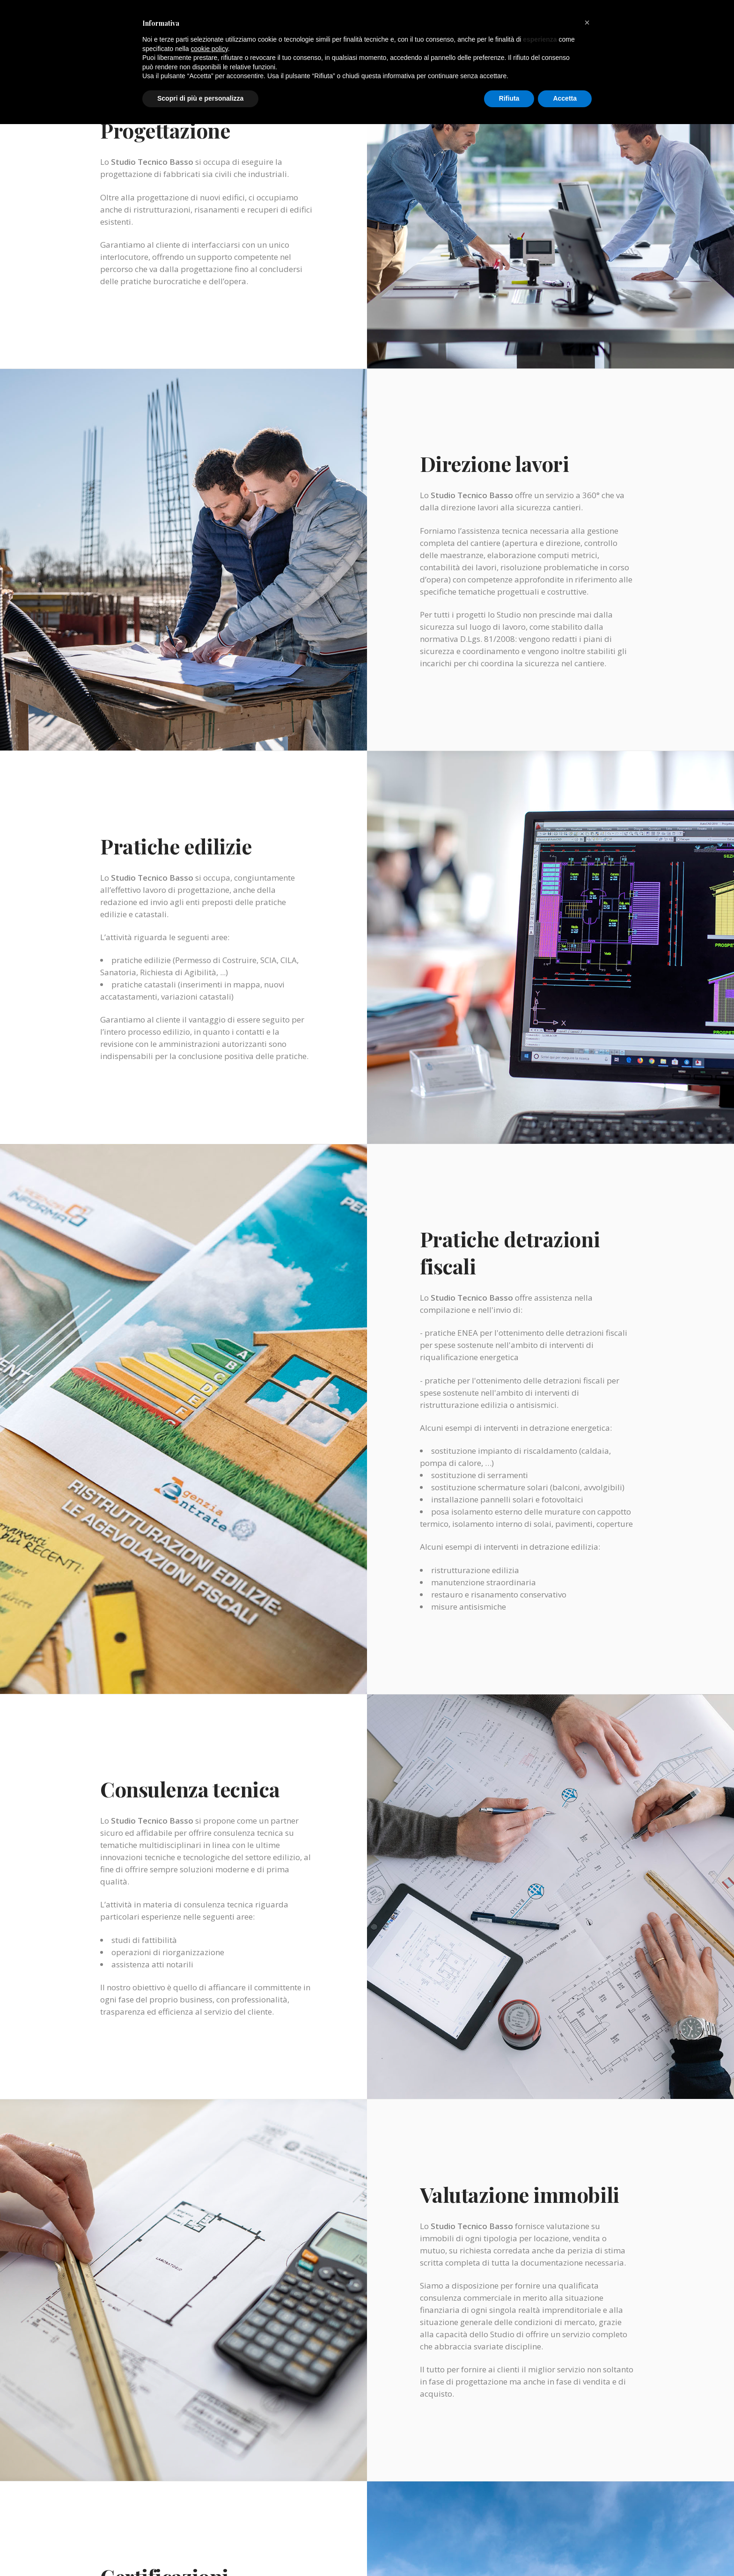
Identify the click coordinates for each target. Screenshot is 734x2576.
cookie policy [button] (209, 48)
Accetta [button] (565, 98)
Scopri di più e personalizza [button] (200, 98)
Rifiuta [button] (509, 98)
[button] (587, 22)
